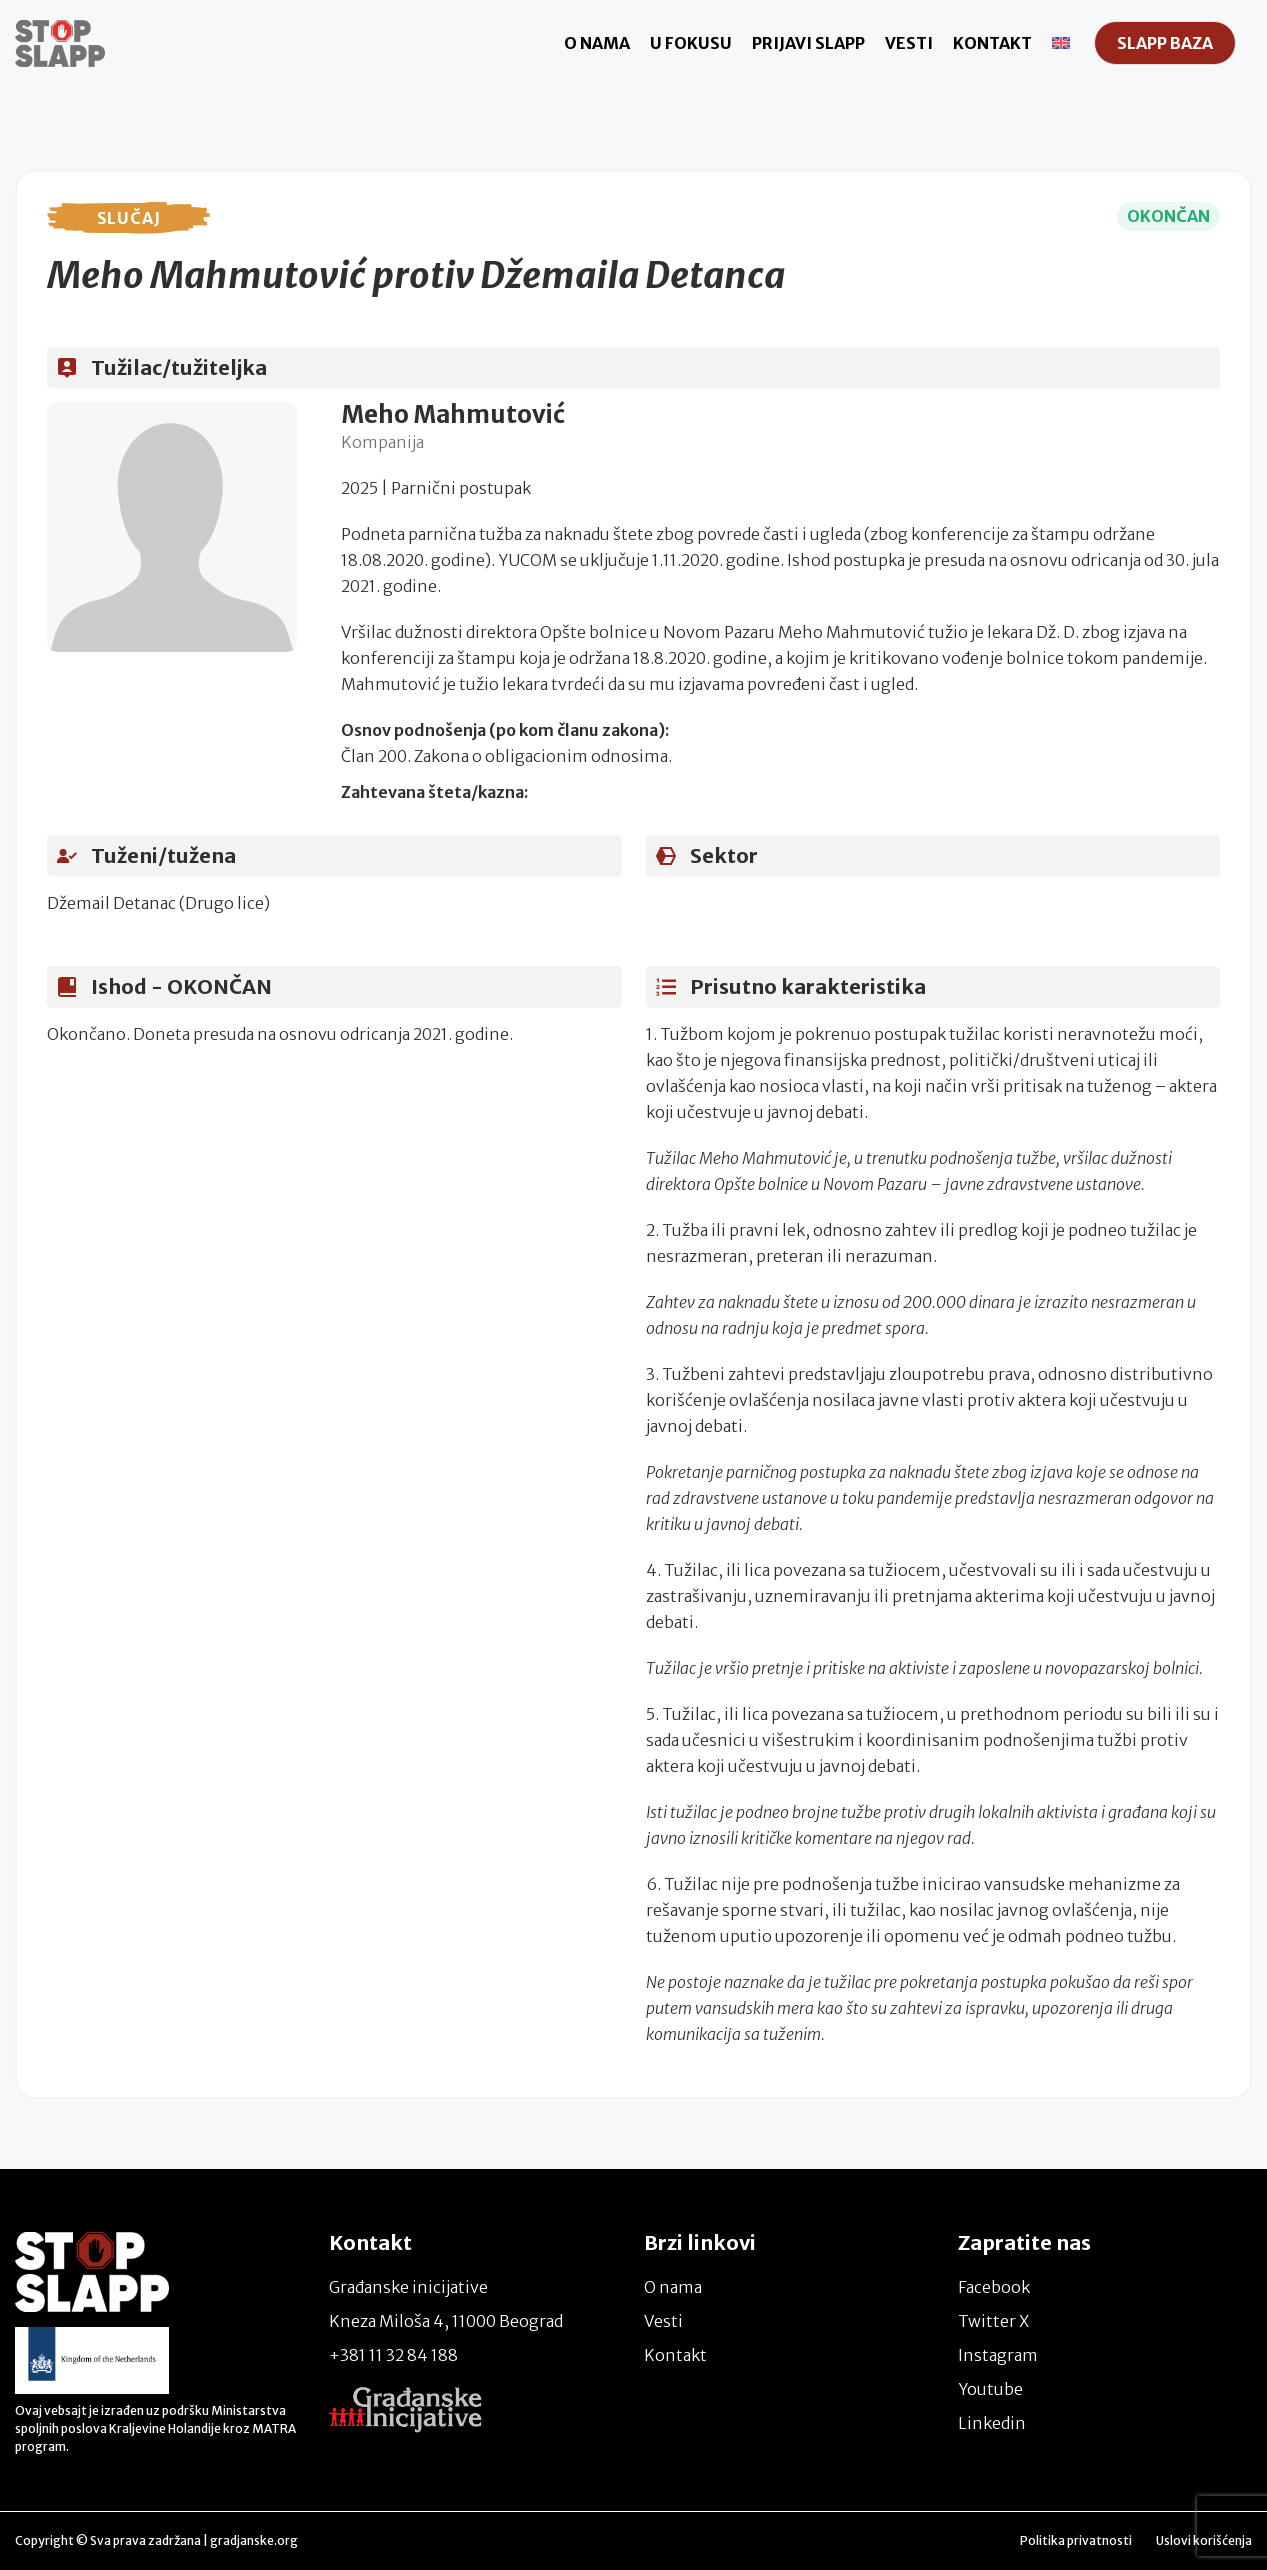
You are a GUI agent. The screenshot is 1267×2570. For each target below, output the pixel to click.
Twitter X (993, 2321)
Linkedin (992, 2423)
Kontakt (992, 43)
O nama (597, 43)
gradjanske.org (254, 2540)
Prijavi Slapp (808, 43)
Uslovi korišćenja (1204, 2540)
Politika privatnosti (1076, 2540)
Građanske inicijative (408, 2287)
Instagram (998, 2355)
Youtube (990, 2389)
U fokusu (691, 43)
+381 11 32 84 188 (393, 2355)
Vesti (909, 43)
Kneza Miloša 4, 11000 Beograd (446, 2321)
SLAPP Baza (1165, 43)
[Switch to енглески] (1061, 43)
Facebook (994, 2287)
